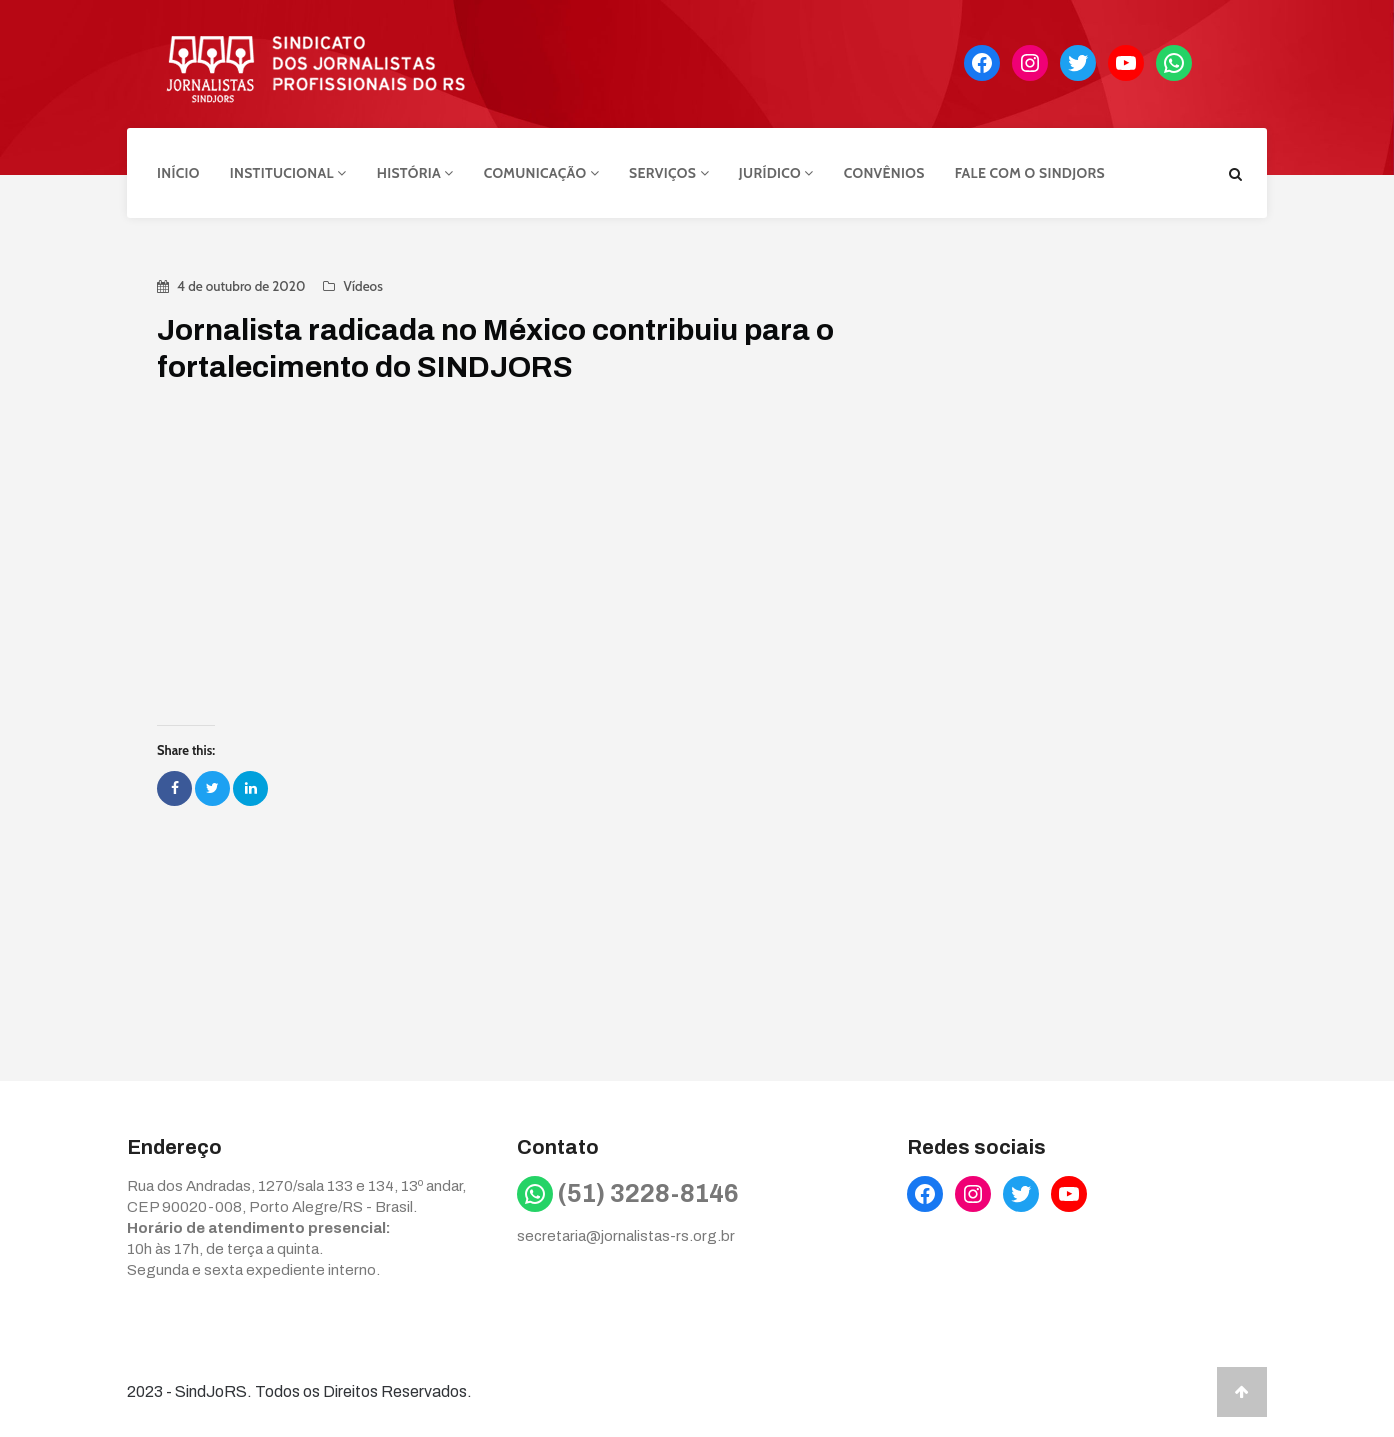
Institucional (288, 173)
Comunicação (541, 173)
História (415, 173)
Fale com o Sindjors (1030, 173)
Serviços (669, 173)
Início (178, 173)
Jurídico (776, 173)
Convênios (884, 173)
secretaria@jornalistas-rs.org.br (626, 1236)
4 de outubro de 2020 (241, 286)
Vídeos (362, 286)
